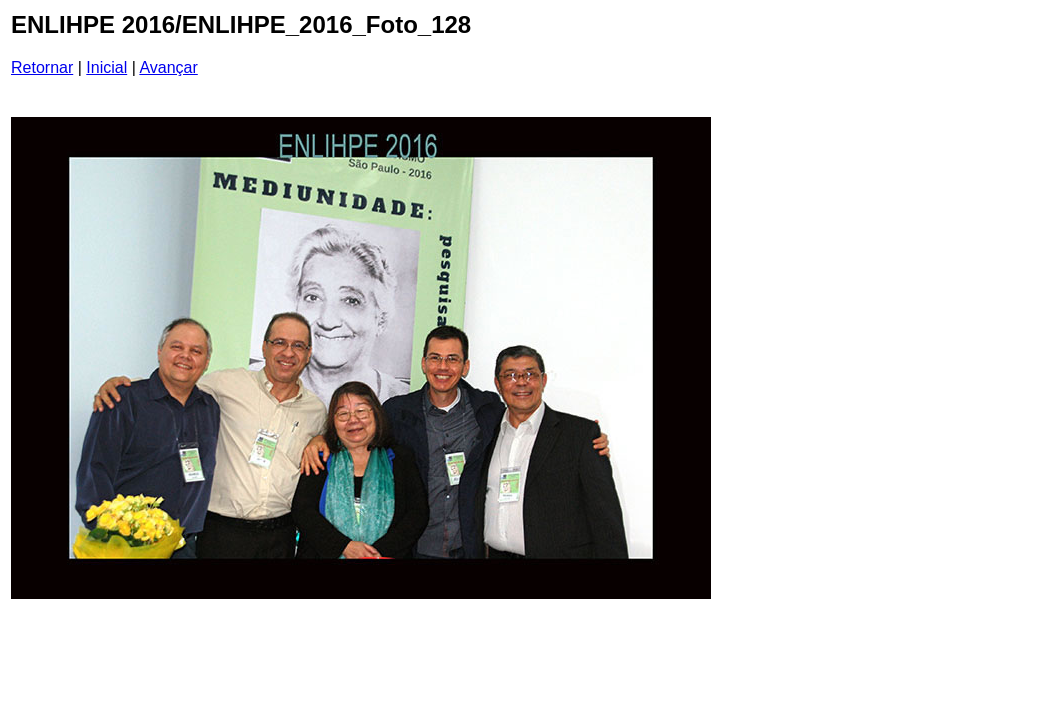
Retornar (42, 67)
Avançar (168, 67)
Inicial (106, 67)
